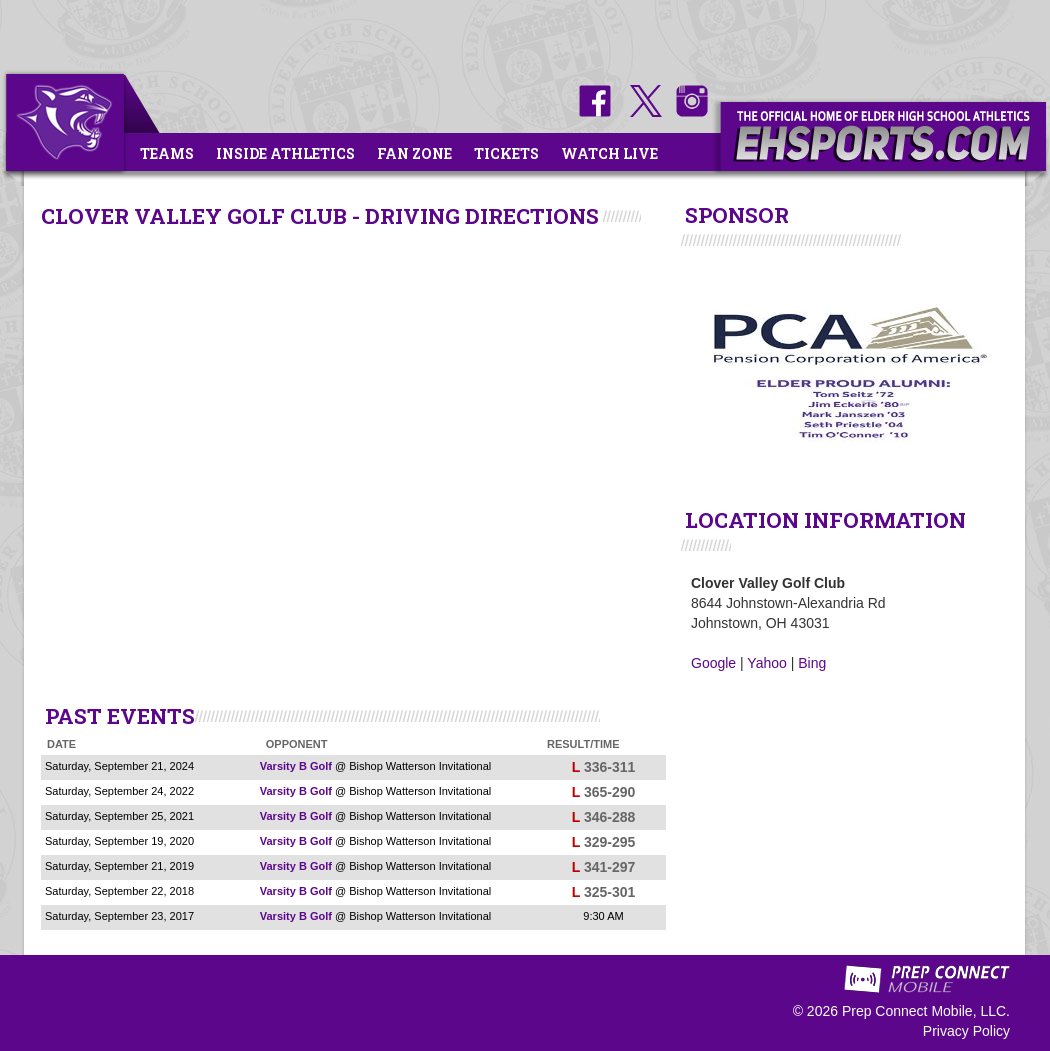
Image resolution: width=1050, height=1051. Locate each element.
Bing (812, 663)
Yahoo (766, 663)
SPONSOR (737, 215)
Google (713, 663)
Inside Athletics (285, 153)
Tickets (506, 153)
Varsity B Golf (296, 766)
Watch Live (609, 153)
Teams (167, 153)
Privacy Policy (966, 1031)
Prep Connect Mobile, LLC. (926, 1011)
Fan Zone (414, 153)
